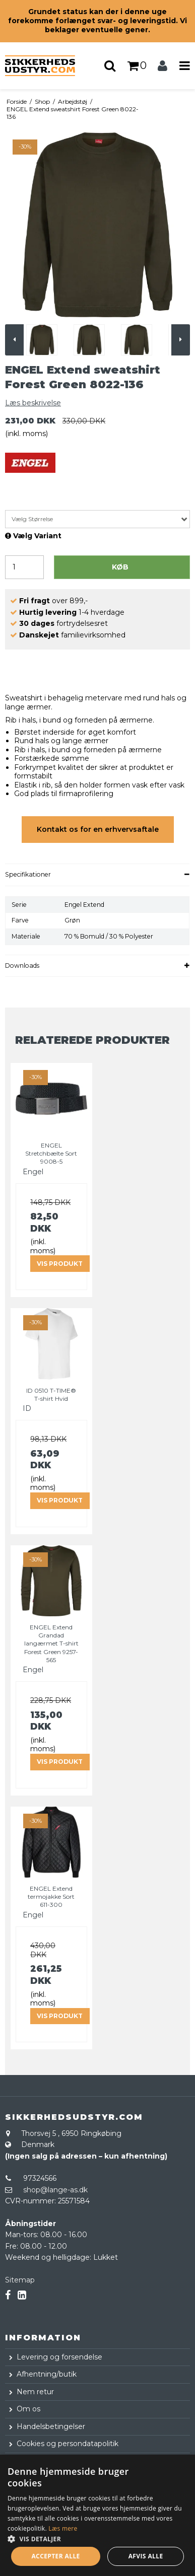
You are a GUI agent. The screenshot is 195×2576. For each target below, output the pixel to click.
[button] (97, 2538)
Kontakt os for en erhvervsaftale (98, 829)
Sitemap (20, 2279)
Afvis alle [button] (145, 2556)
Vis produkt (60, 1263)
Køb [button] (120, 566)
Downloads (22, 965)
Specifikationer (28, 874)
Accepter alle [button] (55, 2556)
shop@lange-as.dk (55, 2189)
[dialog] (97, 2515)
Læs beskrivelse (33, 402)
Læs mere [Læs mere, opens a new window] (62, 2528)
